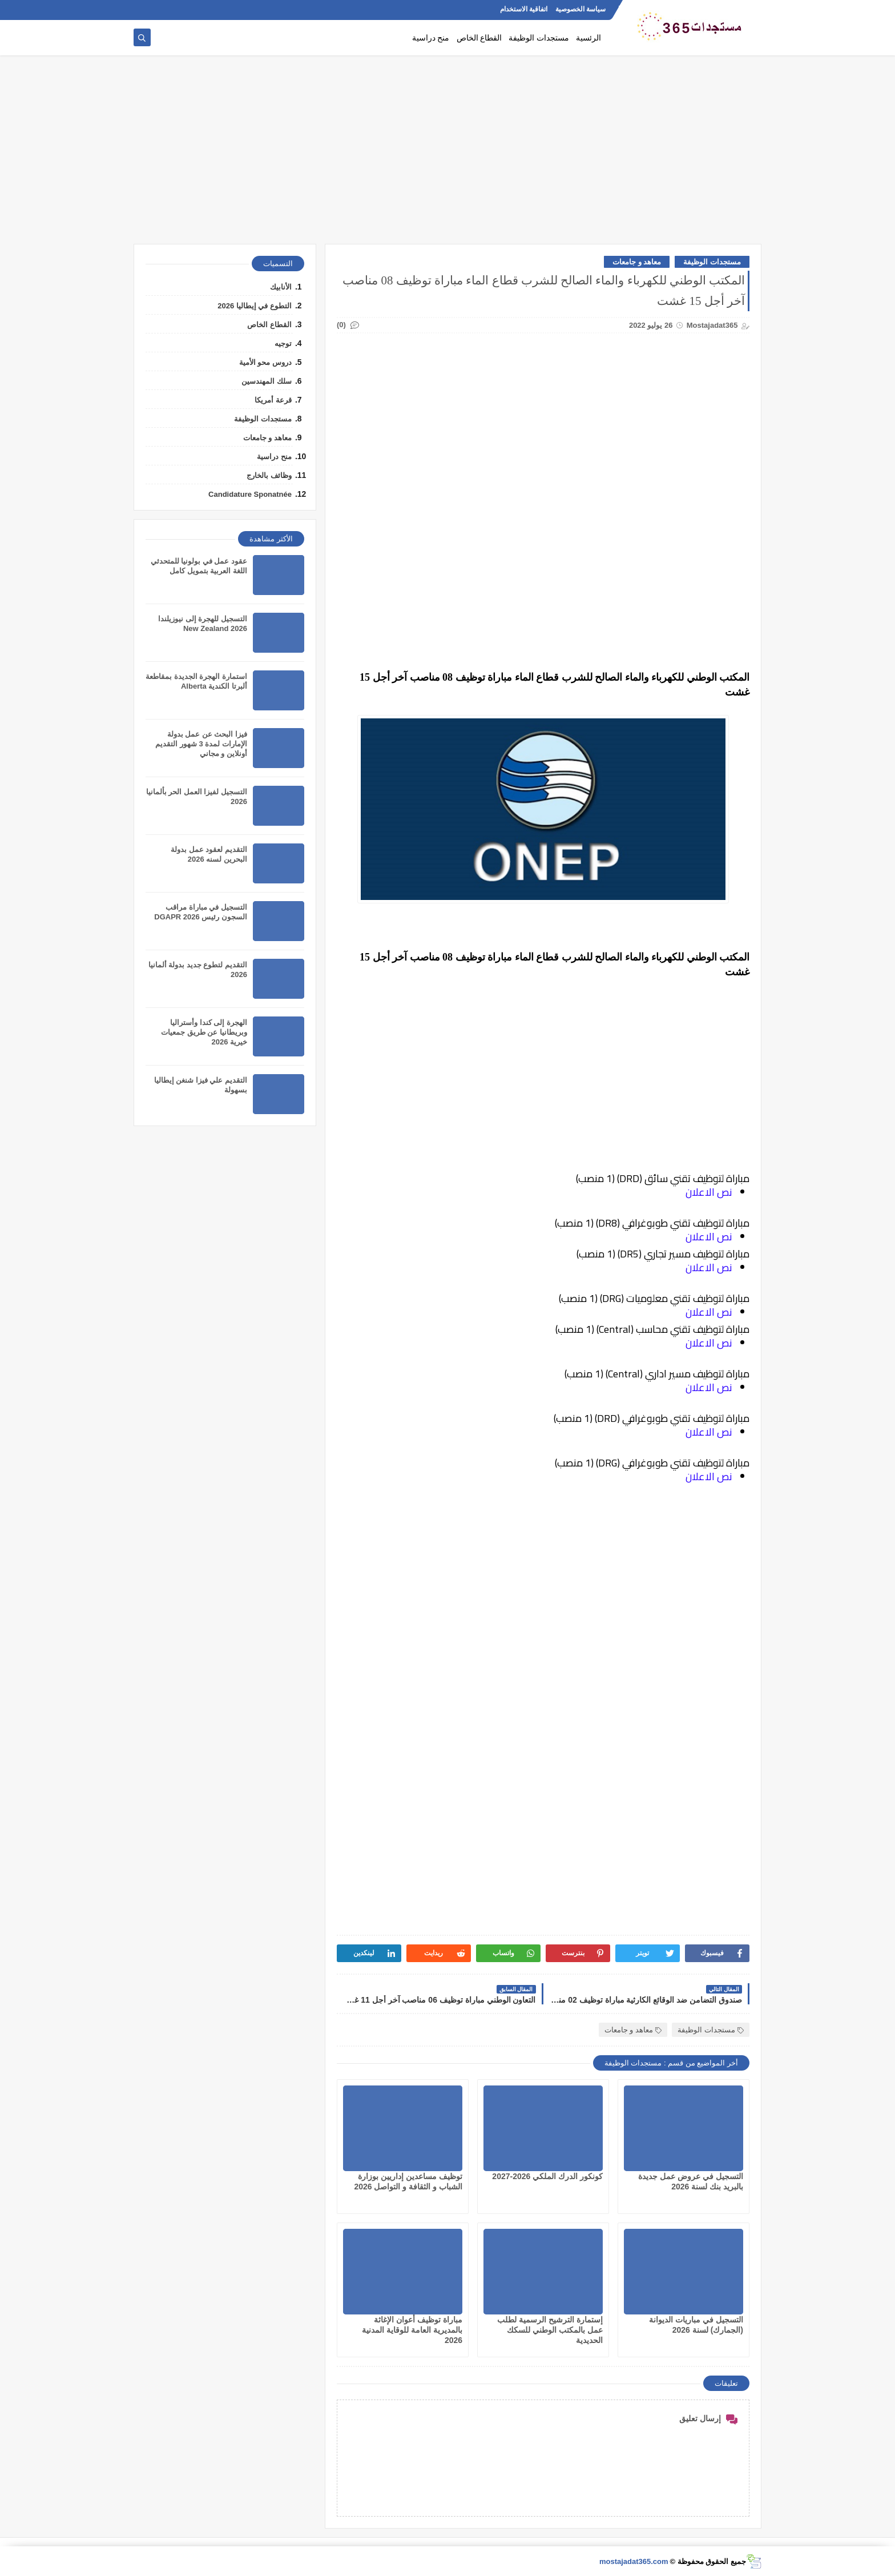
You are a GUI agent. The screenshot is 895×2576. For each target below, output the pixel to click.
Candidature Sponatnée (250, 494)
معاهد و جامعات (636, 262)
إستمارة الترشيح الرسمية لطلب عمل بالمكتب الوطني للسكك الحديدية (550, 2330)
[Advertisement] (447, 155)
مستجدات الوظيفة (539, 38)
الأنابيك (281, 287)
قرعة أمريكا (273, 400)
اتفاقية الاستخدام (523, 9)
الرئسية (588, 38)
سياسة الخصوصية (580, 9)
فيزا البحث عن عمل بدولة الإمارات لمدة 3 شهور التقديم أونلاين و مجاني (201, 744)
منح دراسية (431, 38)
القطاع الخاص (479, 38)
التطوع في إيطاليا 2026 (254, 306)
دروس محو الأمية (265, 362)
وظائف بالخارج (269, 475)
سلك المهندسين (266, 381)
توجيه (283, 343)
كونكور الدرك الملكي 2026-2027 (547, 2176)
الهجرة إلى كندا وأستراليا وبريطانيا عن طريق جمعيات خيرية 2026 (204, 1032)
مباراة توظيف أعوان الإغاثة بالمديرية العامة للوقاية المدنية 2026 (412, 2330)
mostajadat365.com (633, 2561)
